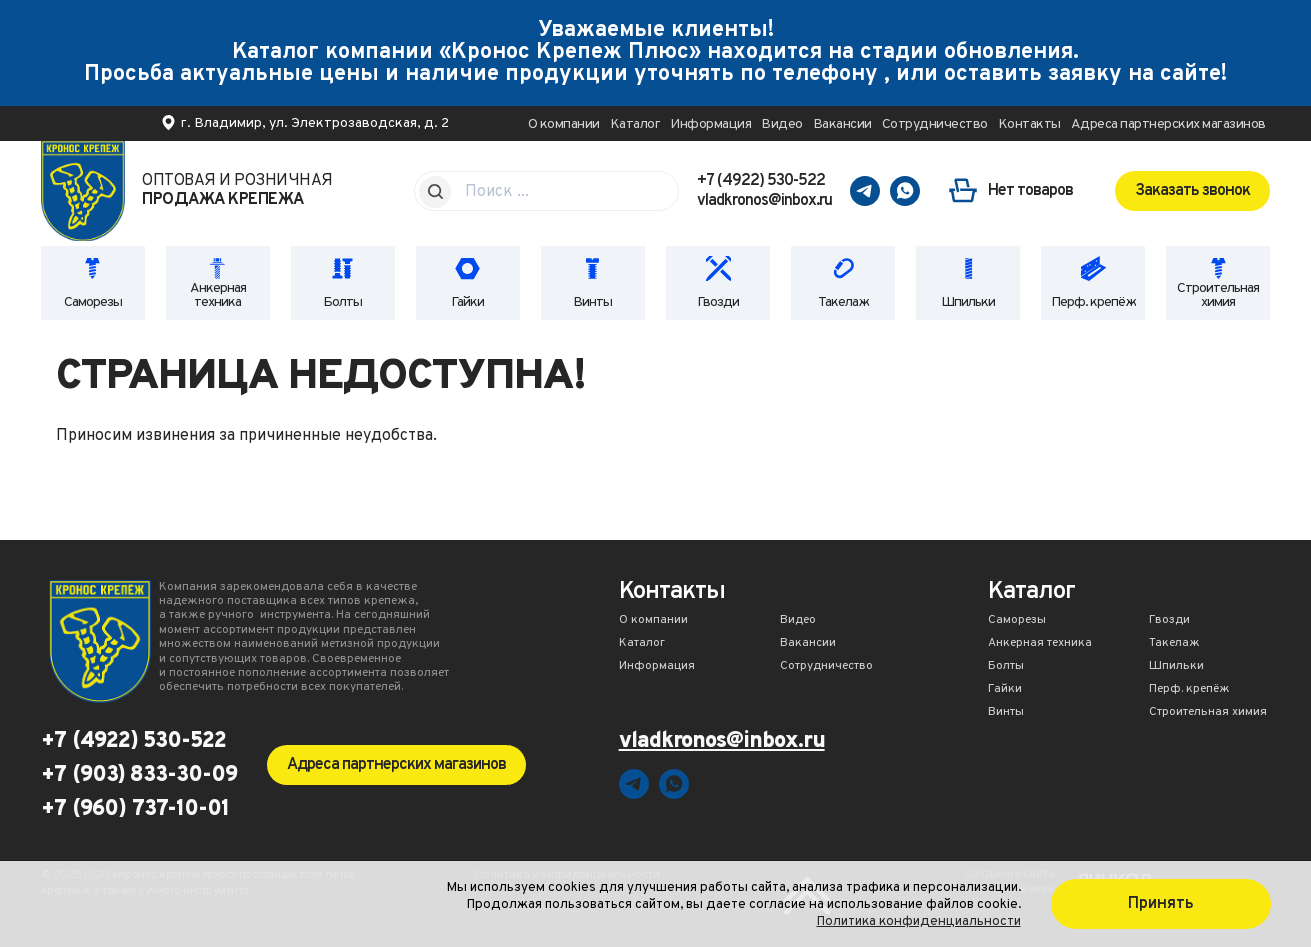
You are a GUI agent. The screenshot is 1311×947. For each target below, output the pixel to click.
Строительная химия (1218, 295)
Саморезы (93, 302)
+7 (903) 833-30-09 (139, 776)
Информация (710, 124)
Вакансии (842, 124)
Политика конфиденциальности (919, 921)
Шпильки (968, 302)
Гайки (467, 302)
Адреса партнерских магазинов (1168, 124)
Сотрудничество (935, 124)
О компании (564, 124)
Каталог (635, 124)
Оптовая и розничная (237, 191)
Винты (592, 302)
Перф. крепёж (1093, 302)
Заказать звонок (1192, 191)
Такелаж (843, 302)
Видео (782, 124)
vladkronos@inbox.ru (764, 201)
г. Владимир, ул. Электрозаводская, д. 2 (315, 123)
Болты (342, 302)
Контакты (1029, 124)
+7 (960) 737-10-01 (135, 810)
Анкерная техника (218, 295)
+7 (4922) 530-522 (761, 181)
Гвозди (718, 302)
